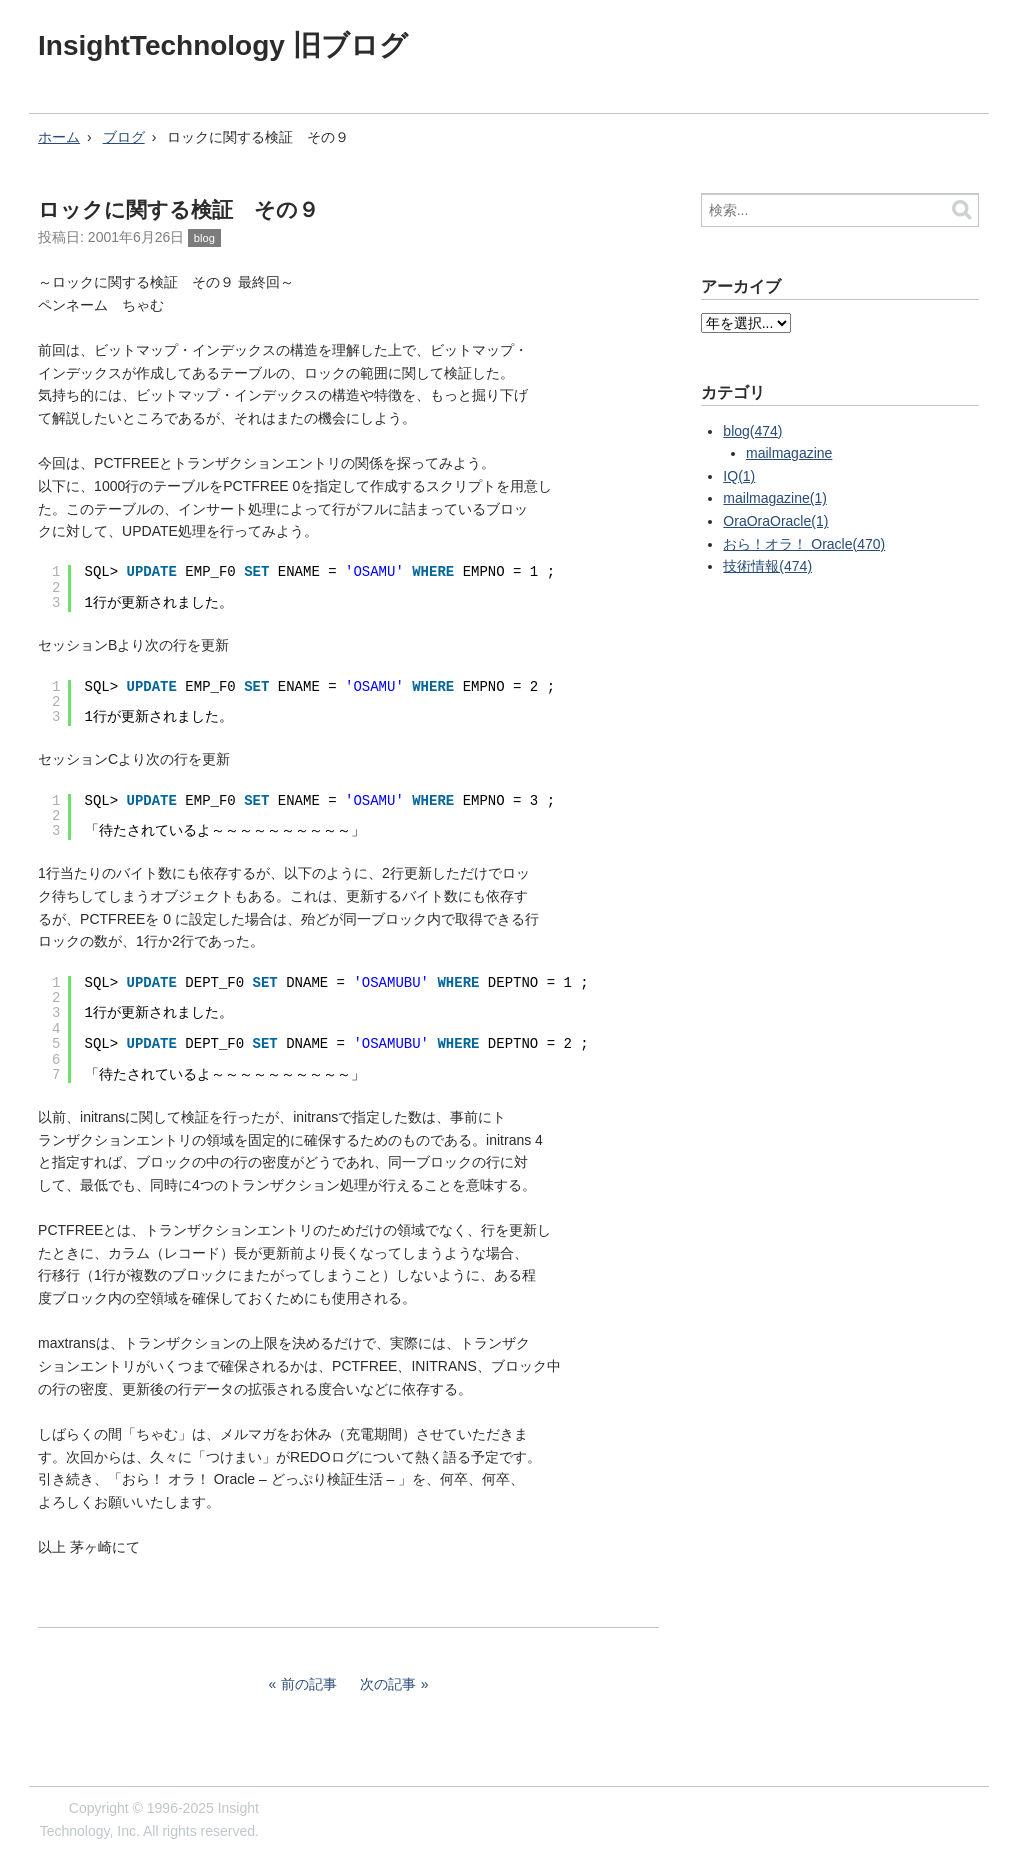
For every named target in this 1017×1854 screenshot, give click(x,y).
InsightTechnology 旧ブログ (223, 45)
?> (746, 323)
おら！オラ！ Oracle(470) (804, 544)
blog (204, 238)
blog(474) (752, 431)
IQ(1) (739, 476)
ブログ (124, 137)
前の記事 (309, 1684)
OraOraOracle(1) (775, 521)
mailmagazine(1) (774, 498)
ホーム (59, 137)
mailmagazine (789, 453)
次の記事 (388, 1684)
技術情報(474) (767, 566)
